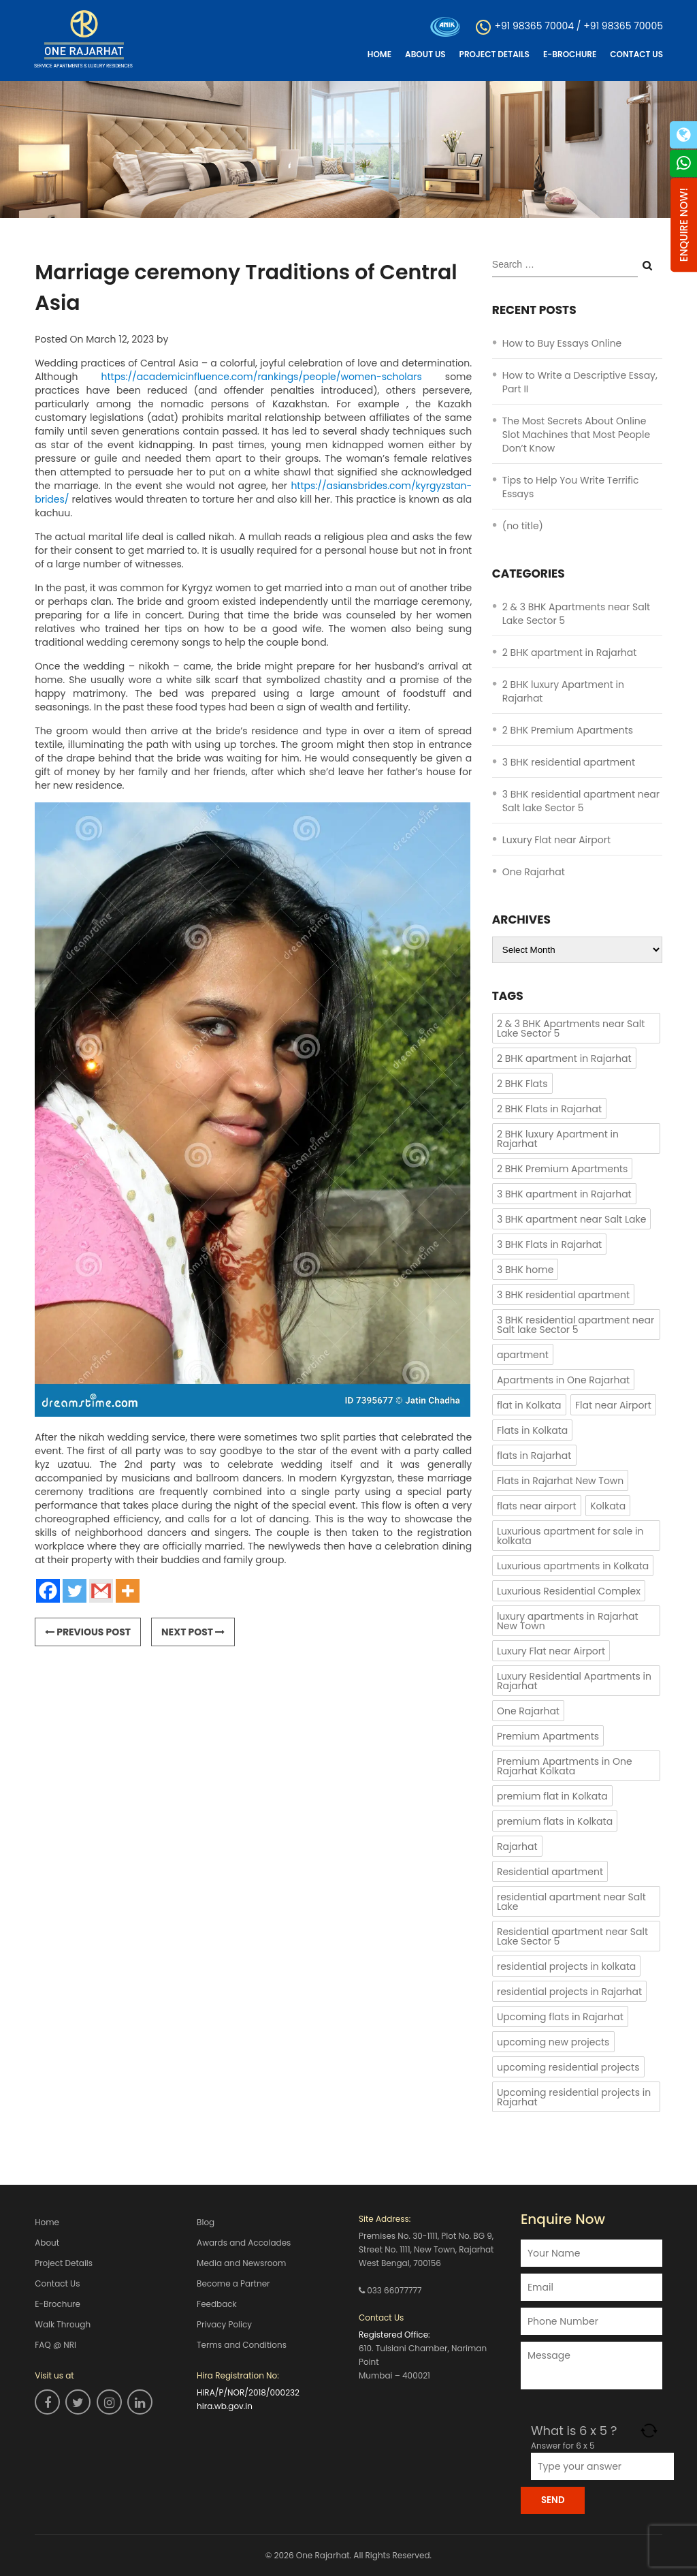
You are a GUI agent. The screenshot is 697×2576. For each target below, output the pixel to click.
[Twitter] (74, 1591)
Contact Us (636, 54)
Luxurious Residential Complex (569, 1591)
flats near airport (537, 1506)
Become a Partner (233, 2283)
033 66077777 (394, 2290)
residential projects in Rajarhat (569, 1991)
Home (379, 54)
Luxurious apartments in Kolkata (573, 1566)
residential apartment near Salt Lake (571, 1901)
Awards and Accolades (244, 2242)
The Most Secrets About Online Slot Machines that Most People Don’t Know (576, 434)
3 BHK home (525, 1269)
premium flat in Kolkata (552, 1796)
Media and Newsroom (241, 2263)
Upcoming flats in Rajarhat (560, 2017)
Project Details (494, 54)
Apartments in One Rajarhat (563, 1380)
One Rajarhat (533, 872)
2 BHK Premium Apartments (567, 730)
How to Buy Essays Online (562, 343)
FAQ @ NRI (55, 2345)
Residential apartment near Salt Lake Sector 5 (572, 1936)
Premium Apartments (548, 1736)
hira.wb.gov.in (225, 2406)
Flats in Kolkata (532, 1430)
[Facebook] (48, 1591)
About (47, 2242)
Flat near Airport (613, 1405)
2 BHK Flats (522, 1083)
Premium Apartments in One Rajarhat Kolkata (564, 1766)
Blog (205, 2222)
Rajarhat (517, 1846)
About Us (425, 54)
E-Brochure (569, 54)
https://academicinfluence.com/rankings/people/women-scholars (261, 376)
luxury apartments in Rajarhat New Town (567, 1621)
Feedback (217, 2304)
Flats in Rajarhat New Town (560, 1481)
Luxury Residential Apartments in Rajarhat (574, 1681)
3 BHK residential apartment (568, 762)
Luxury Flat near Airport (556, 840)
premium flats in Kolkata (555, 1821)
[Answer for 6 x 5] (602, 2466)
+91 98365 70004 (534, 26)
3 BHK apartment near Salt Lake (571, 1219)
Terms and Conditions (242, 2345)
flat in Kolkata (529, 1405)
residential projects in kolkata (566, 1966)
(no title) (522, 526)
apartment (523, 1355)
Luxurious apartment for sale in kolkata (570, 1536)
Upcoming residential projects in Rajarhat (574, 2097)
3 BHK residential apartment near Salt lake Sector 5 (581, 801)
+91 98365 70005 (623, 26)
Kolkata (608, 1506)
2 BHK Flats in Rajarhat (549, 1109)
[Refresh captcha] (649, 2430)
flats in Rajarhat (534, 1455)
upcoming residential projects (568, 2067)
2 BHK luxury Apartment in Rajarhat (558, 1138)
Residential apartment (550, 1872)
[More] (128, 1591)
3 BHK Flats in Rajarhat (549, 1244)
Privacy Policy (224, 2324)
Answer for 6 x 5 (563, 2445)
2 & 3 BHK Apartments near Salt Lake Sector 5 (571, 1028)
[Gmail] (101, 1591)
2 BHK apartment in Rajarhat (569, 652)
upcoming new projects (553, 2042)
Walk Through (63, 2324)
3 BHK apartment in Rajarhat (564, 1194)
